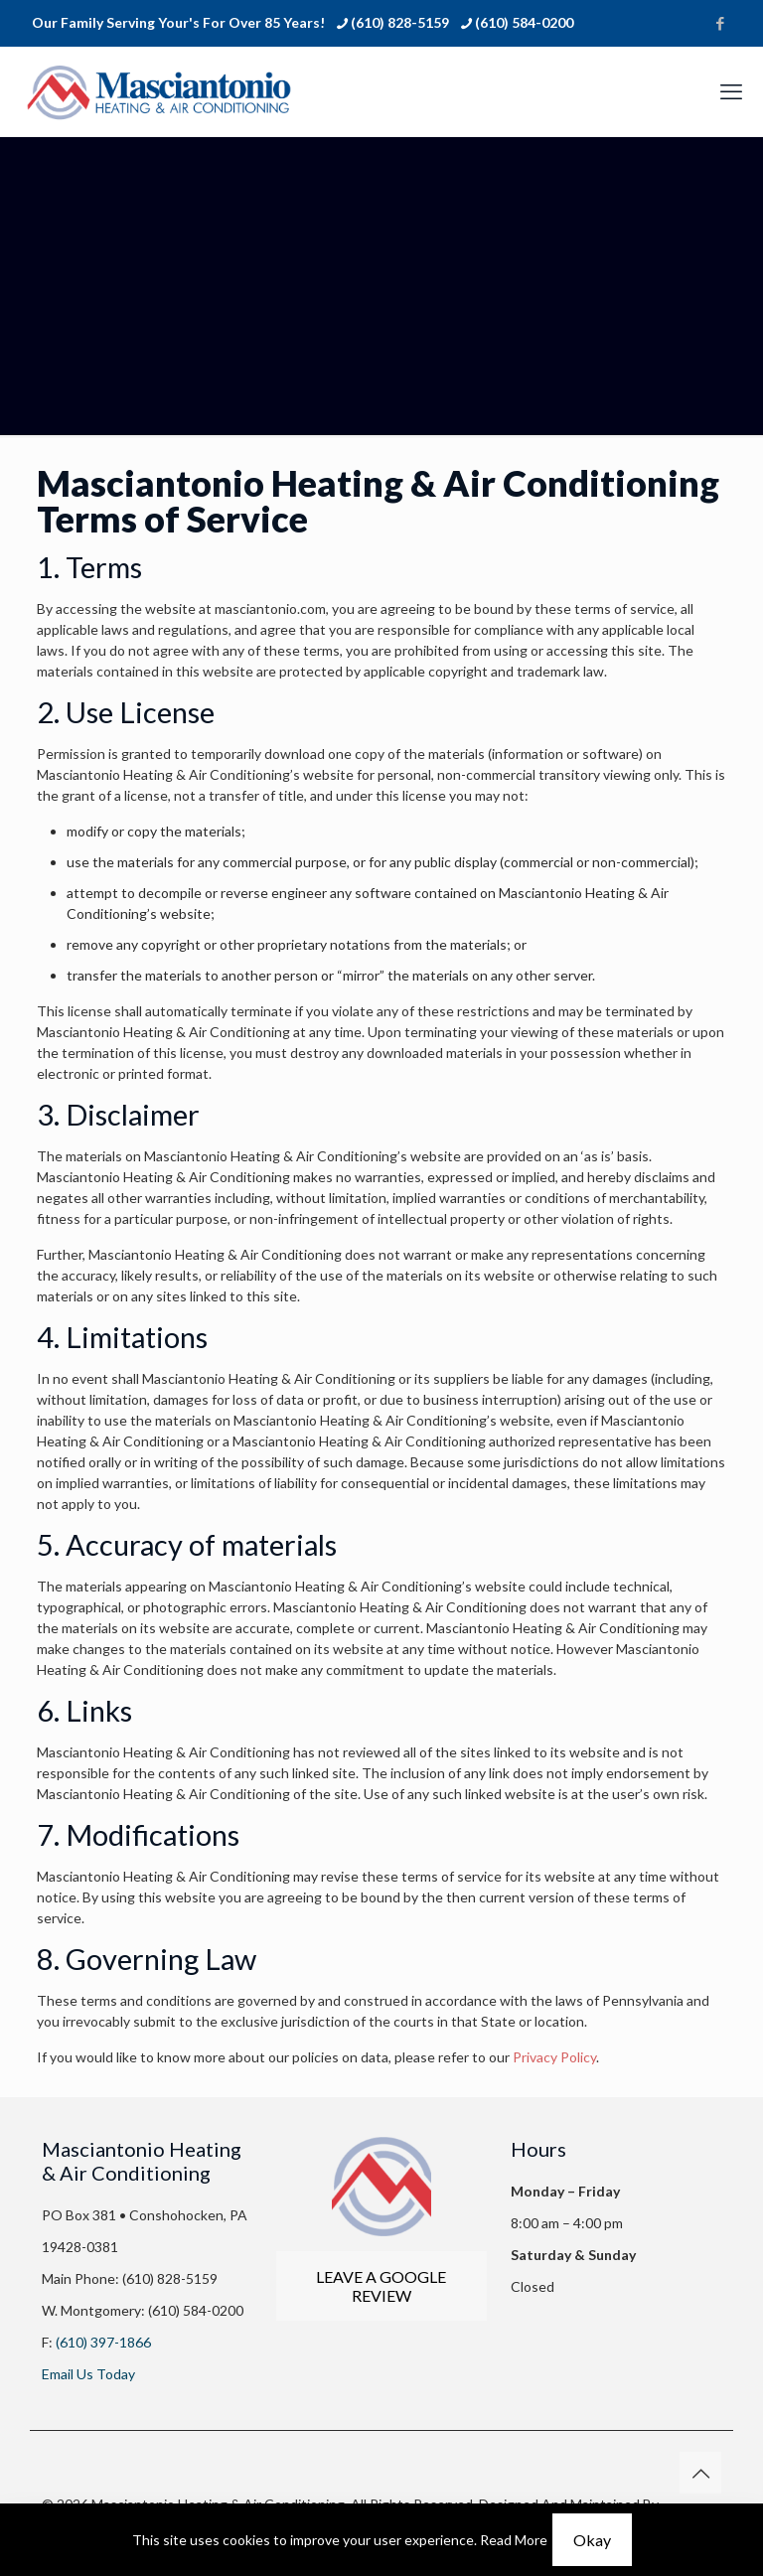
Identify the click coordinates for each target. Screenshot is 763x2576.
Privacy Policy (554, 2056)
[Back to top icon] (700, 2473)
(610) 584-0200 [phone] (524, 22)
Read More (513, 2539)
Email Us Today (88, 2373)
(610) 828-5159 (168, 2278)
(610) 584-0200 (194, 2310)
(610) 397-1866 (102, 2342)
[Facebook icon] (719, 23)
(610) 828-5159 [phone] (400, 22)
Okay (592, 2539)
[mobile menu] (731, 91)
